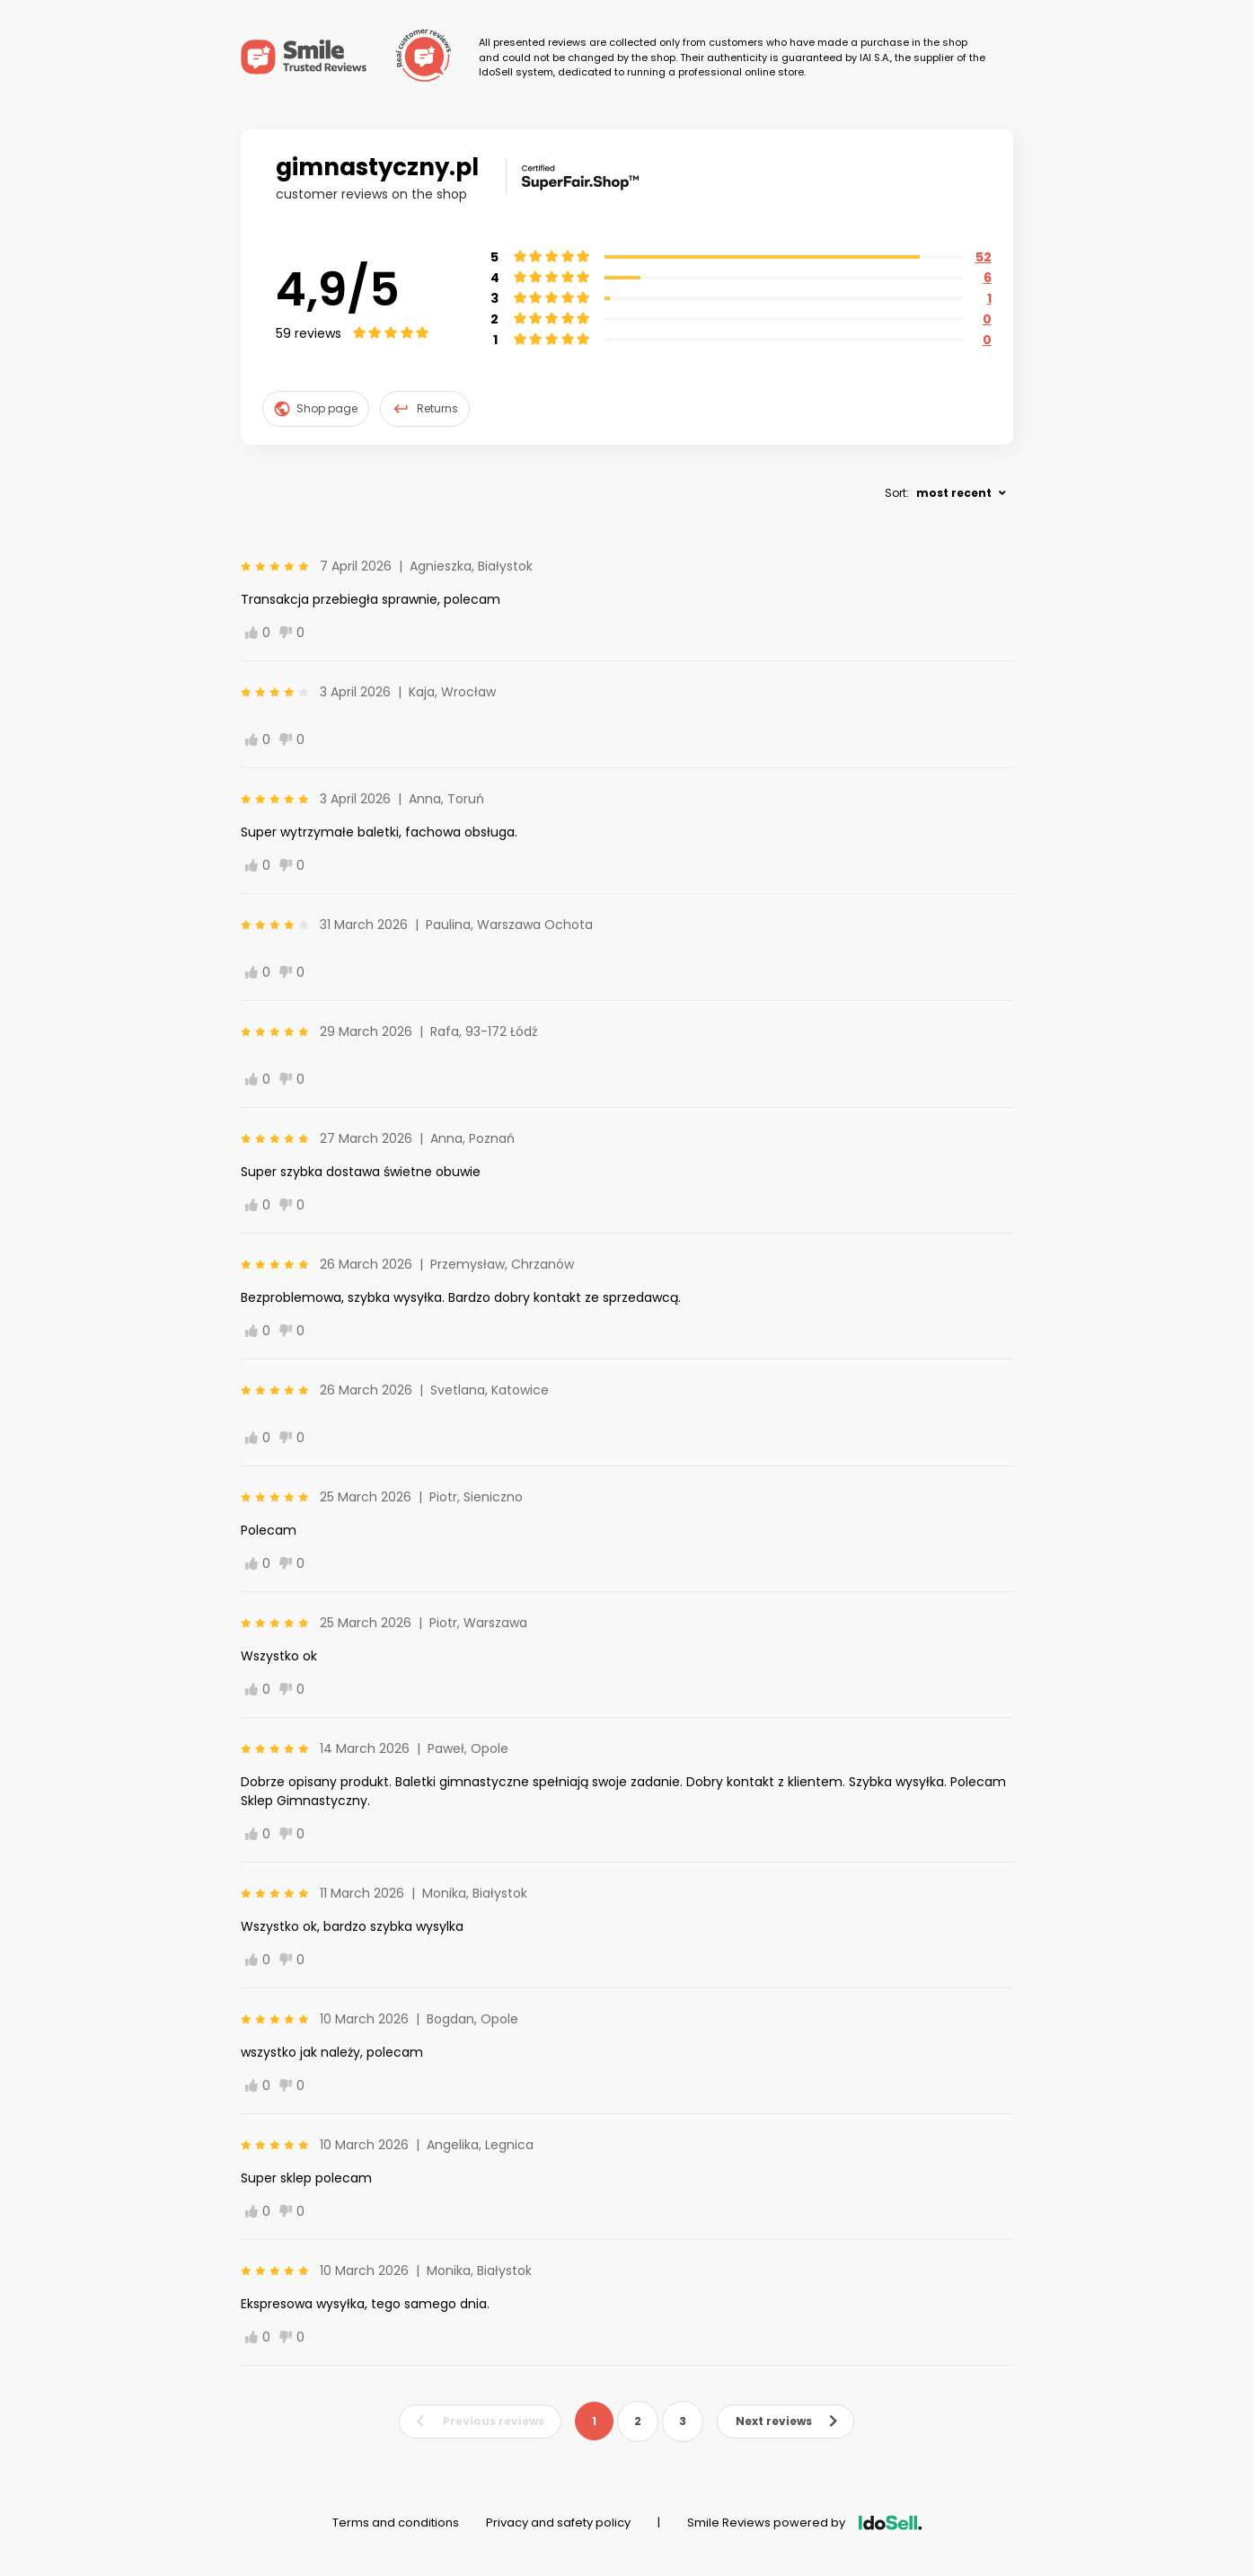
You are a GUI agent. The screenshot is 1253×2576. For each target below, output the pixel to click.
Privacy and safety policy (558, 2522)
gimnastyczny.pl (377, 167)
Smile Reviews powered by (804, 2522)
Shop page (316, 409)
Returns (425, 409)
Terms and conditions (395, 2522)
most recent (954, 492)
